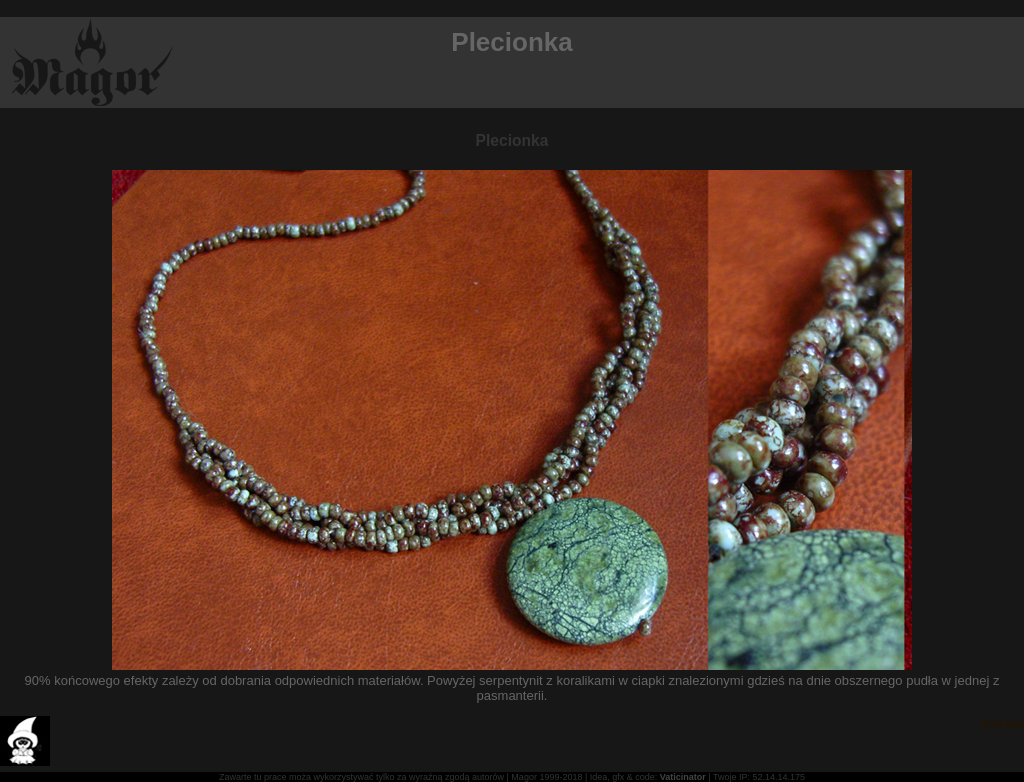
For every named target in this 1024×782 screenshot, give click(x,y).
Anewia (1001, 723)
